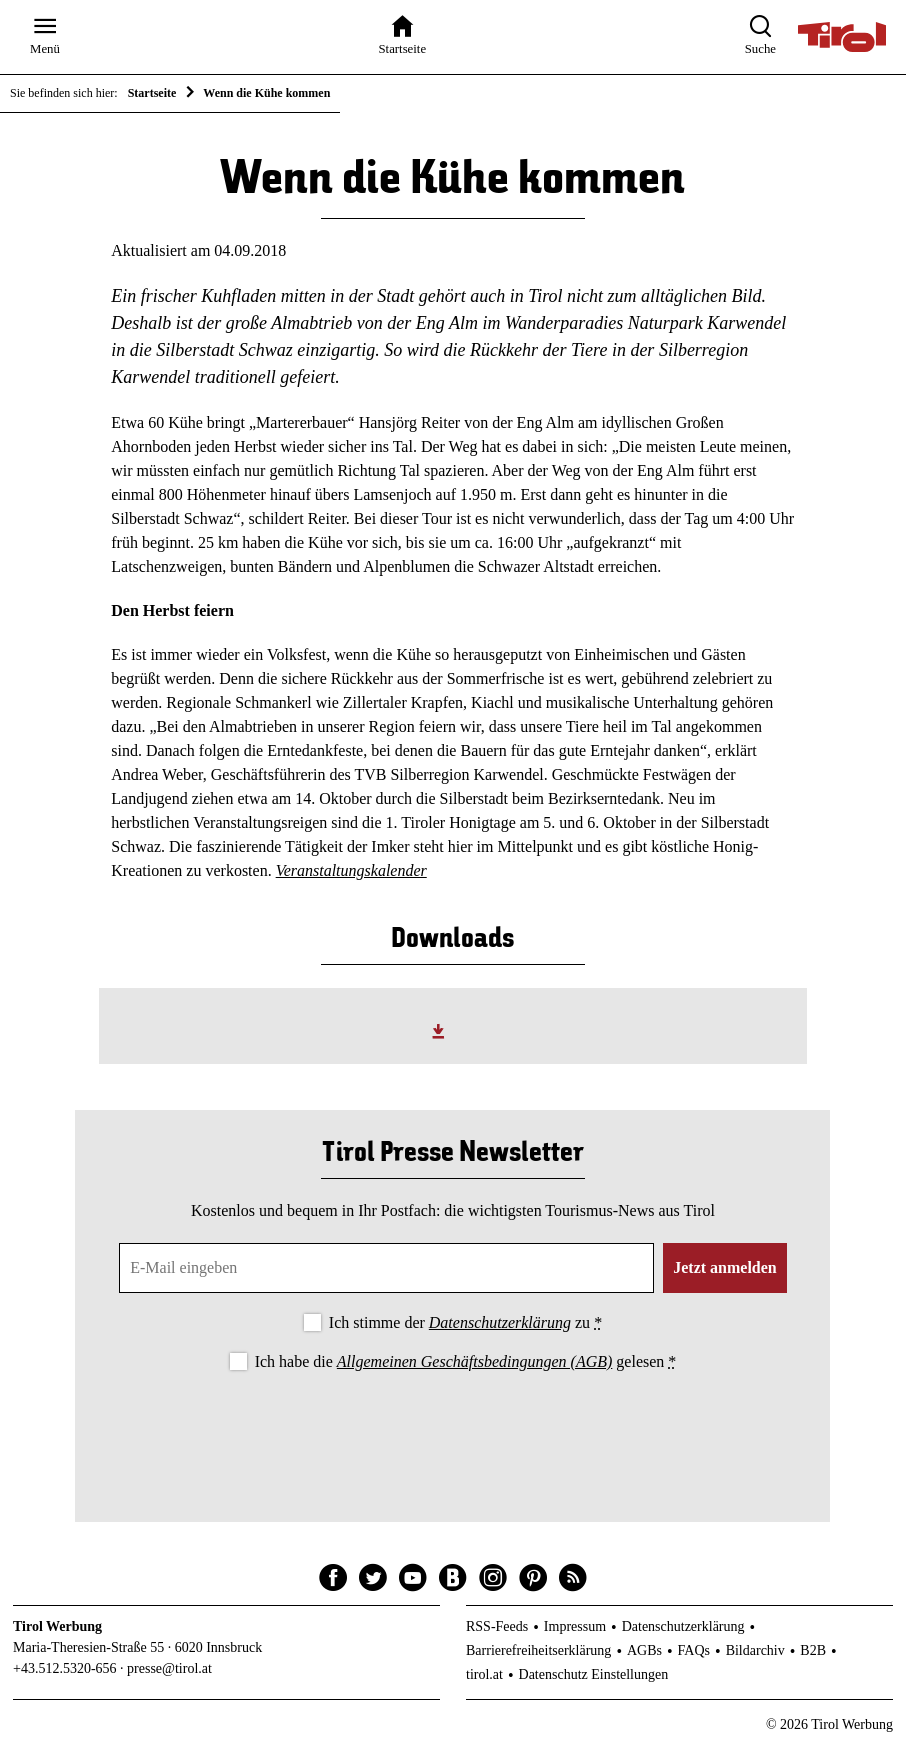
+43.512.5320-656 (65, 1668)
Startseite (152, 93)
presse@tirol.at (169, 1668)
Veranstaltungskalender (351, 870)
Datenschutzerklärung (500, 1322)
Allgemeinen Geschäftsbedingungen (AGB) (474, 1361)
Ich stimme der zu (465, 1322)
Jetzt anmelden (725, 1267)
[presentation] (453, 1430)
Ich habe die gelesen (466, 1361)
